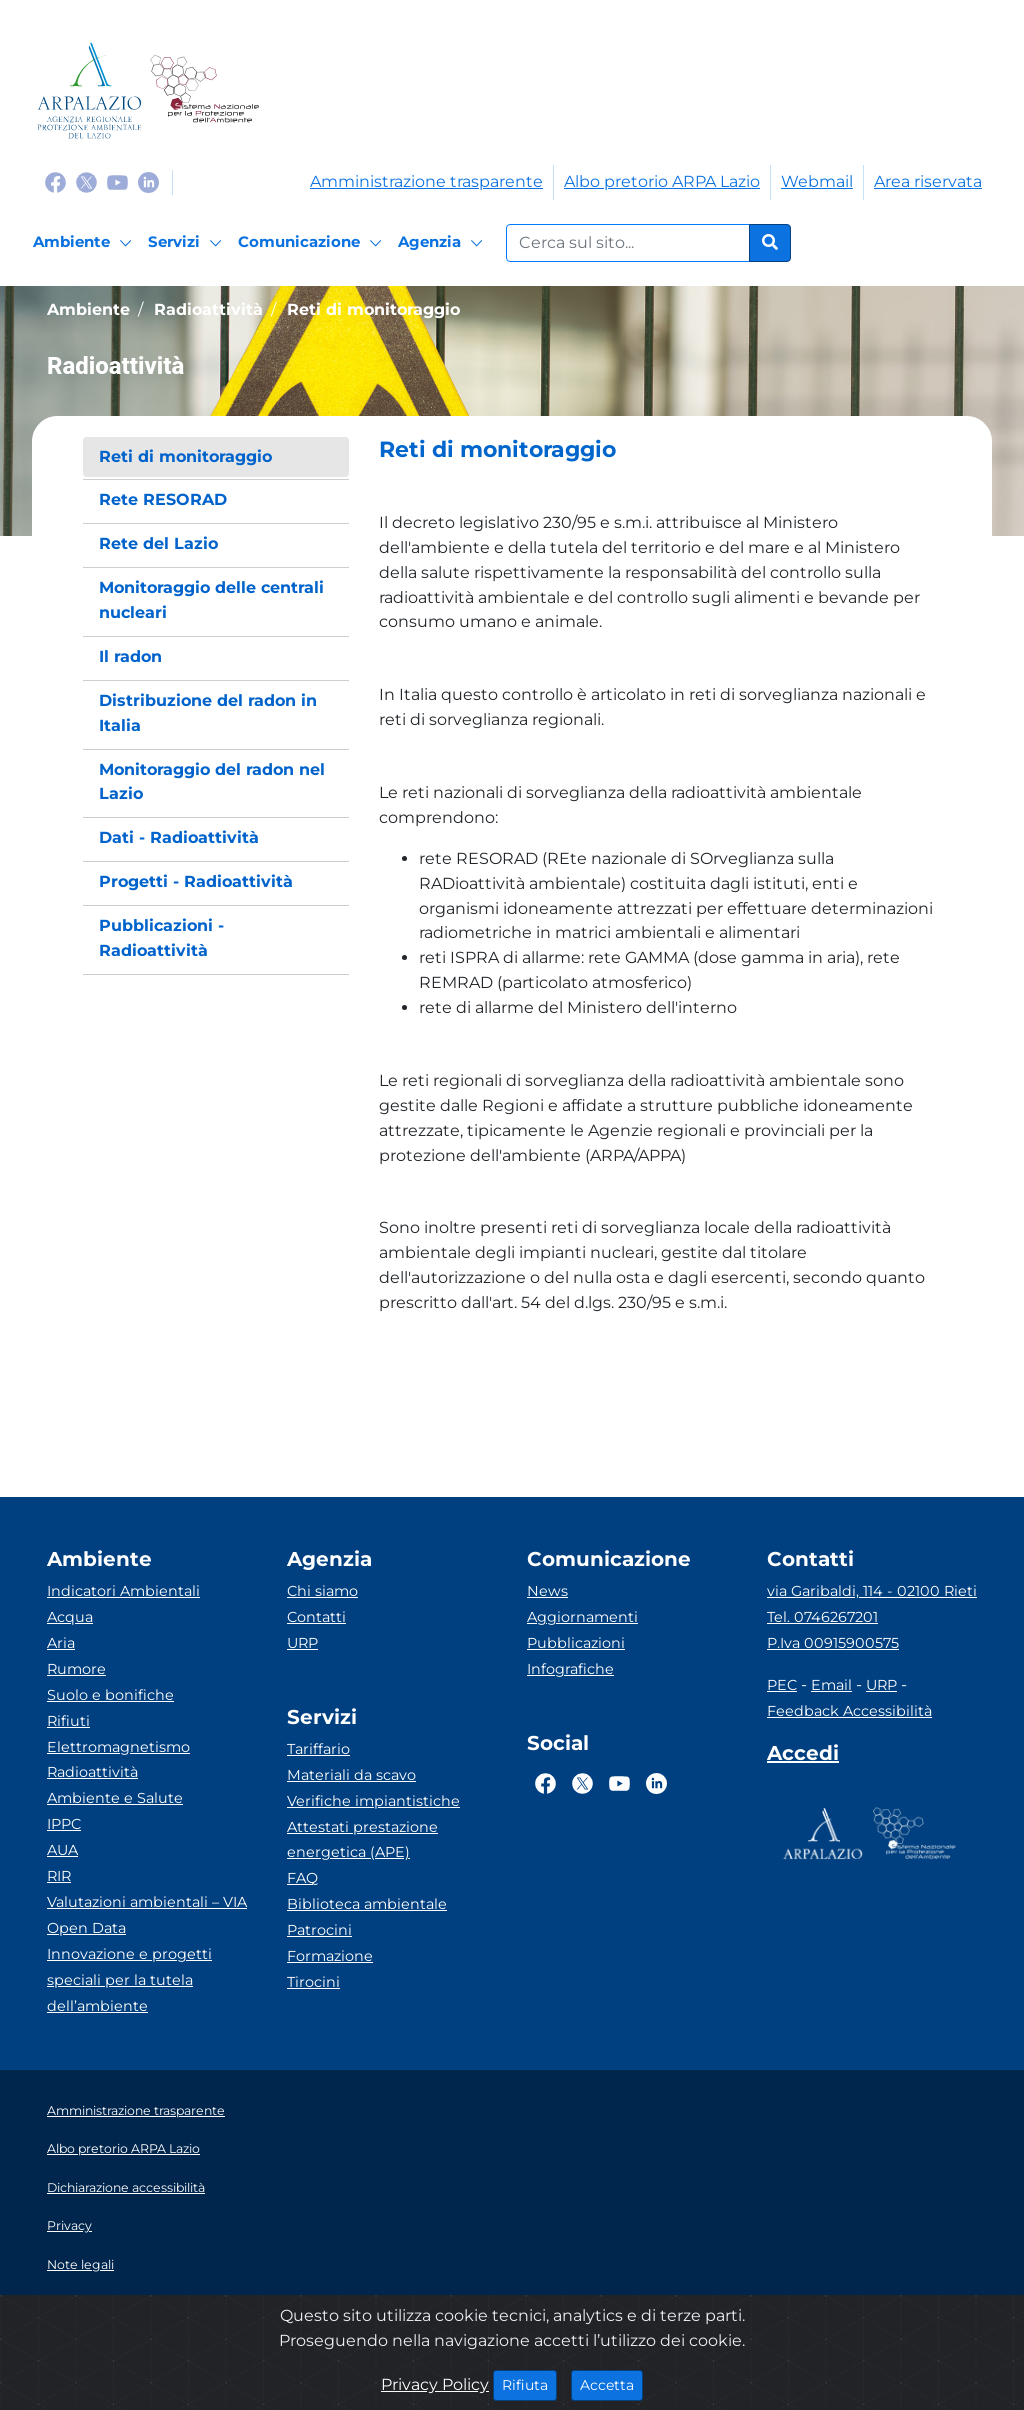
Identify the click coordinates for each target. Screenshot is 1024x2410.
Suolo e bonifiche (110, 1695)
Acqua (70, 1617)
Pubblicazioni (576, 1643)
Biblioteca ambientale (367, 1904)
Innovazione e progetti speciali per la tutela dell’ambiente (129, 1980)
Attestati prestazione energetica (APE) (362, 1840)
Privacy (69, 2225)
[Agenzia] (443, 243)
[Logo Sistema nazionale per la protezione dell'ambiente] (204, 90)
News (547, 1591)
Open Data (86, 1928)
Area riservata (928, 181)
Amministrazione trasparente (426, 181)
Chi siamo (322, 1591)
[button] (660, 450)
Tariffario (318, 1749)
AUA (62, 1850)
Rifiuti (68, 1721)
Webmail (817, 181)
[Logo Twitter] (86, 181)
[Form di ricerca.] (628, 243)
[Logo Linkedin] (148, 181)
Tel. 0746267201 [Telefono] (822, 1617)
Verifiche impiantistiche (373, 1801)
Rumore (76, 1669)
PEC (782, 1685)
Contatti (316, 1617)
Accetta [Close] (611, 2384)
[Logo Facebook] (55, 181)
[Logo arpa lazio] (89, 90)
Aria (61, 1643)
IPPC (64, 1824)
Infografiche (570, 1669)
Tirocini (313, 1982)
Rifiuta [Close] (529, 2384)
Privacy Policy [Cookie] (435, 2384)
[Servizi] (188, 243)
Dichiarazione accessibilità (126, 2187)
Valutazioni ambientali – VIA (147, 1902)
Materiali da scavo (351, 1775)
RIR (59, 1876)
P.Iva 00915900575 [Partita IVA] (833, 1643)
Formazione (330, 1956)
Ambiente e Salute (115, 1798)
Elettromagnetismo (118, 1747)
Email (831, 1685)
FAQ (302, 1878)
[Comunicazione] (313, 243)
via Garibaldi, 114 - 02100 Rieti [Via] (872, 1591)
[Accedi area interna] (803, 1757)
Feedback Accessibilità (849, 1711)
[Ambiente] (85, 243)
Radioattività (92, 1772)
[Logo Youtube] (117, 181)
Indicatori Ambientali (123, 1591)
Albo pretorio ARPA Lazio (662, 181)
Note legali (80, 2264)
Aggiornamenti (582, 1617)
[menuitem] (216, 457)
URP (302, 1643)
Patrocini (319, 1930)
